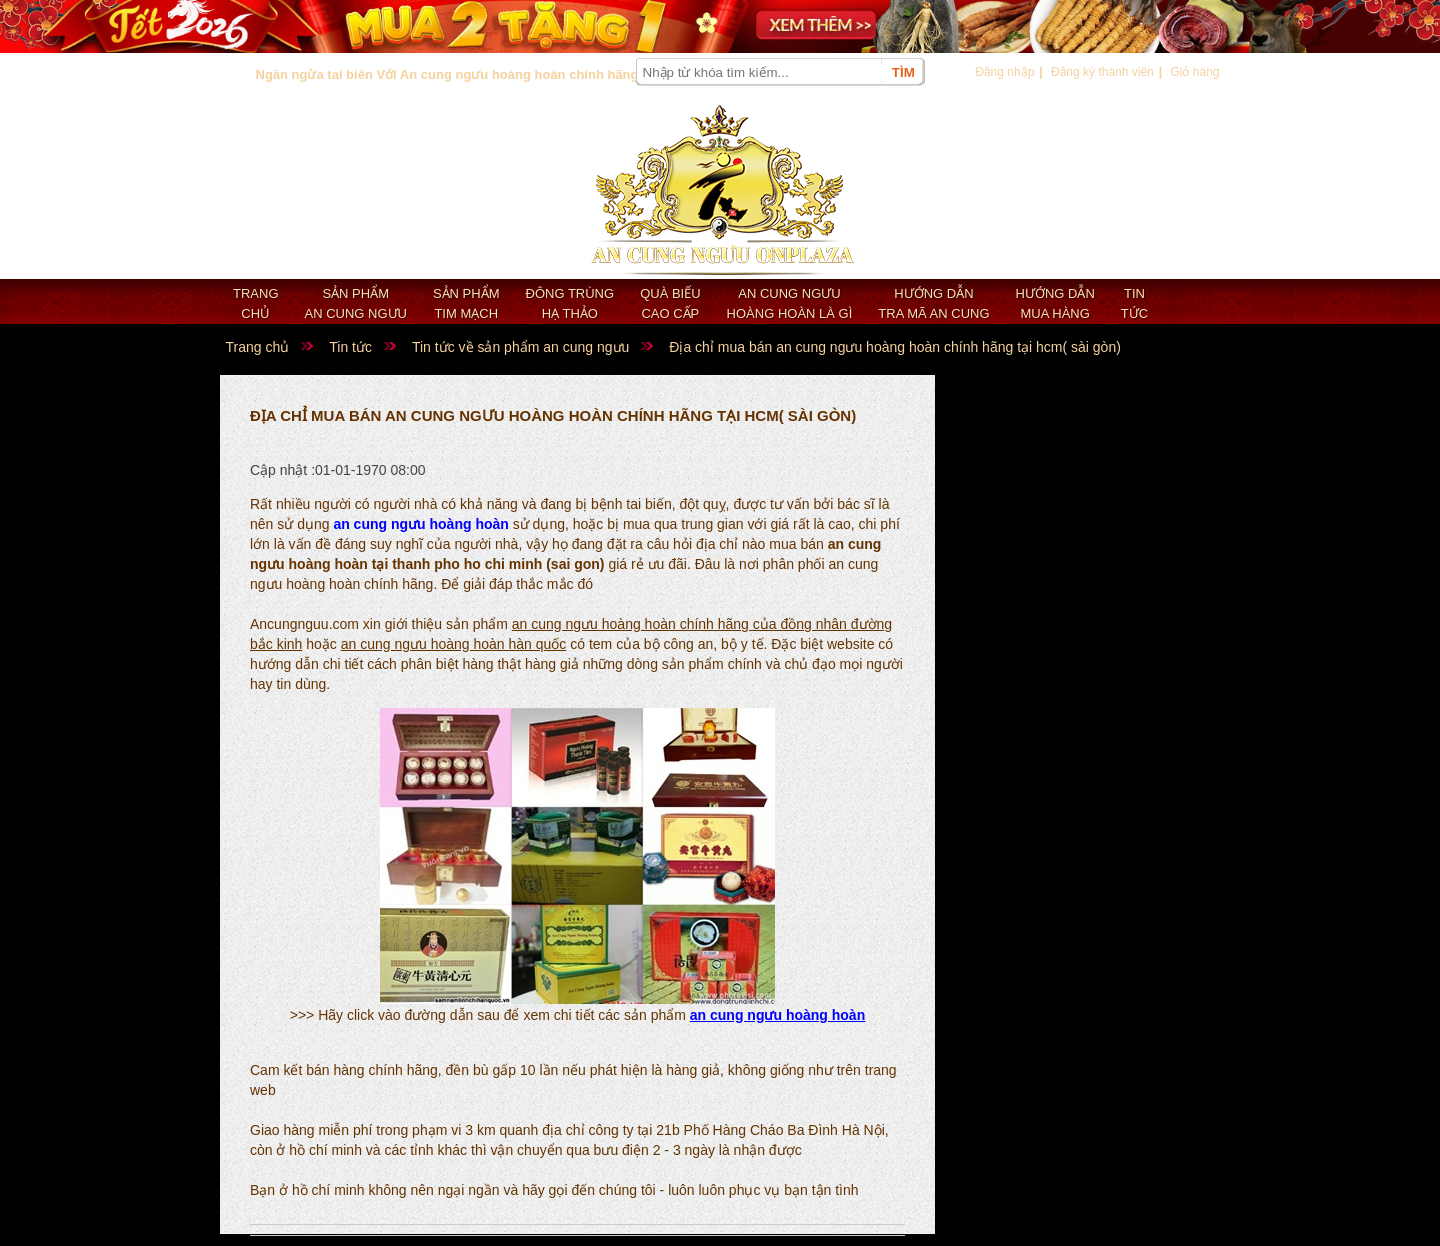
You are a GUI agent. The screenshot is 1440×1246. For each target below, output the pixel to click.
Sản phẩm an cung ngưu (356, 303)
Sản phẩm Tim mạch (466, 303)
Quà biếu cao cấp (670, 303)
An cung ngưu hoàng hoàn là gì (790, 303)
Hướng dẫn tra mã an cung (933, 303)
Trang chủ (256, 303)
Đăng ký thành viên (1102, 72)
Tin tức (1134, 303)
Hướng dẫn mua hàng (1055, 303)
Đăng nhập (1004, 72)
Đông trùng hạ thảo (570, 303)
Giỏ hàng (1194, 72)
